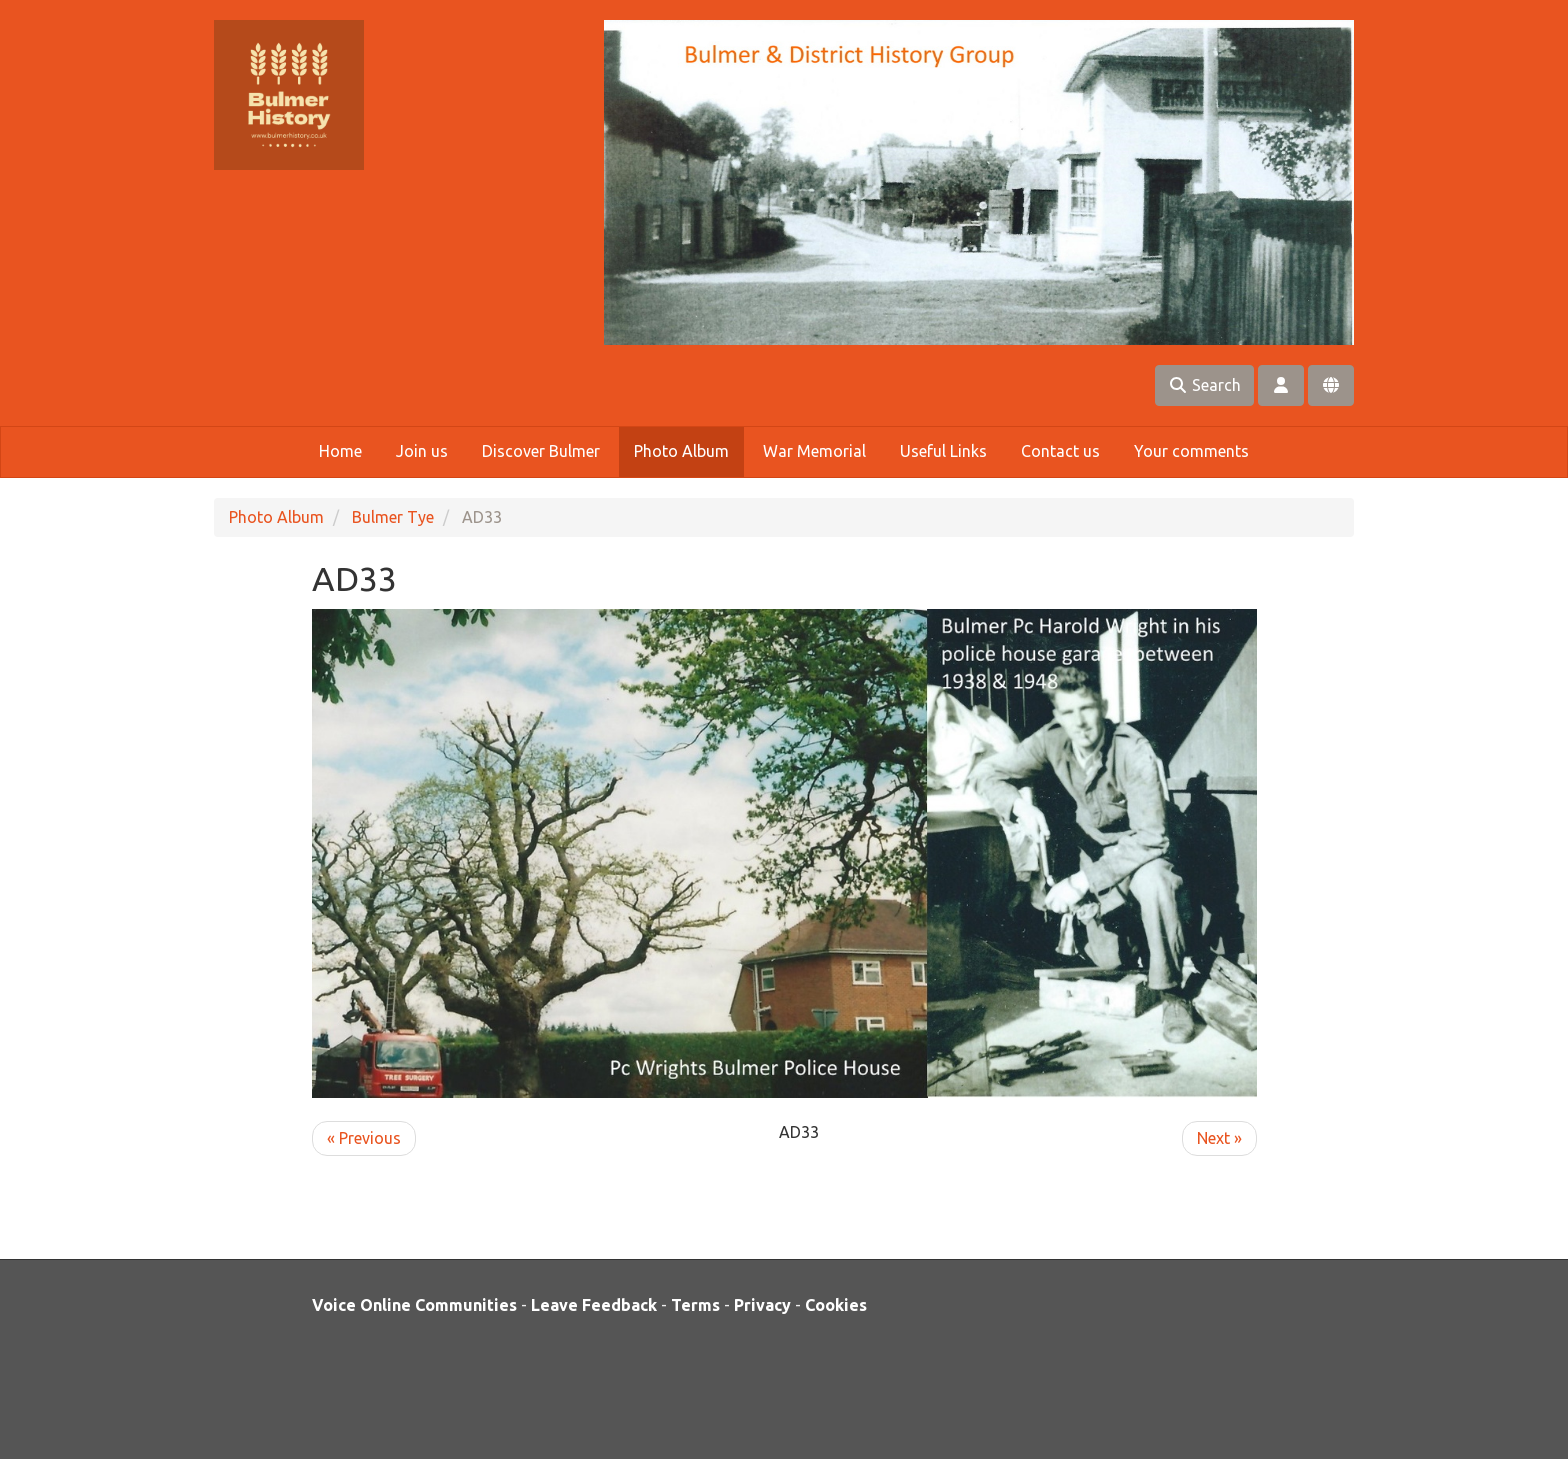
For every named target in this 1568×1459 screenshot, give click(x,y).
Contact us (1060, 451)
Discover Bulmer (541, 451)
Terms (695, 1305)
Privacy (762, 1305)
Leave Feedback (594, 1305)
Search (1204, 385)
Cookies (836, 1305)
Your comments (1191, 451)
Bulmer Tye (393, 517)
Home (340, 451)
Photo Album (681, 451)
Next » (1219, 1138)
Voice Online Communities (414, 1305)
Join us (422, 451)
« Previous (364, 1138)
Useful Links (943, 451)
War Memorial (814, 451)
